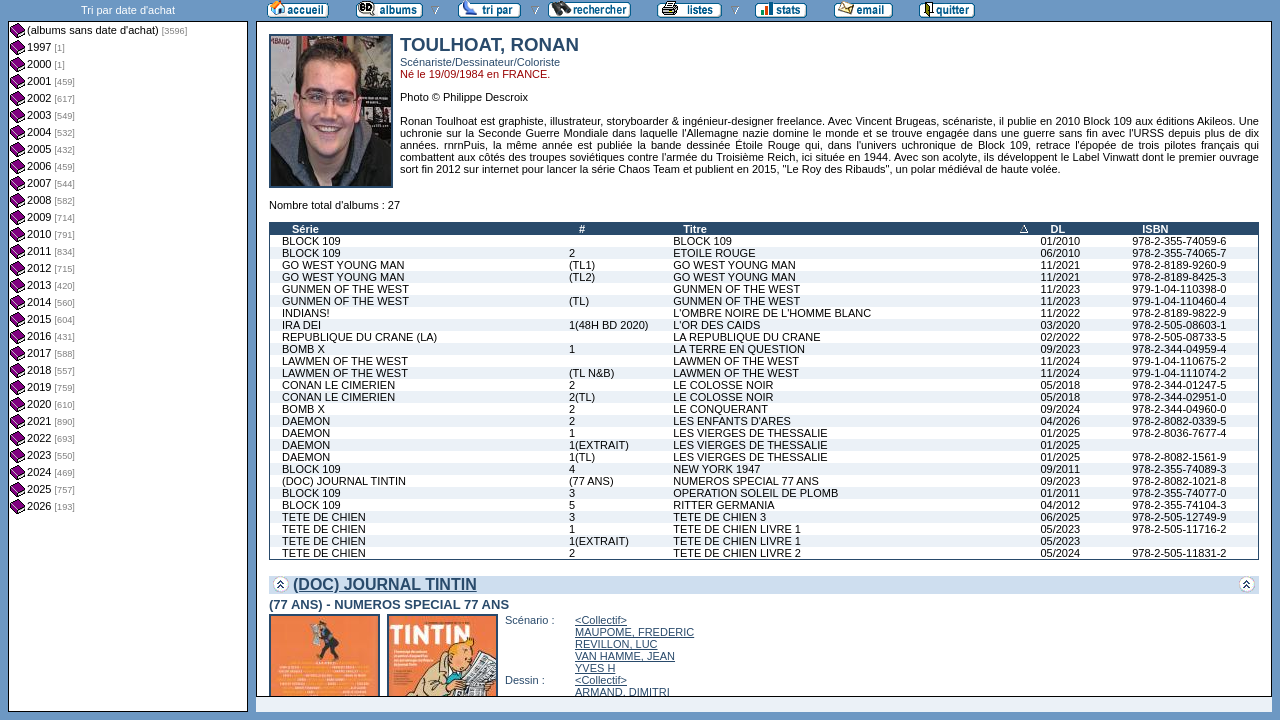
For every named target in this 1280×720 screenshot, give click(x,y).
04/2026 (1060, 421)
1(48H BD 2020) (609, 325)
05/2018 (1060, 385)
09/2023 (1060, 349)
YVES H (595, 668)
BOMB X (303, 349)
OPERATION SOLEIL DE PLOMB (755, 493)
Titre (695, 229)
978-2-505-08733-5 (1179, 337)
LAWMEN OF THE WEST (345, 361)
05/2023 (1060, 529)
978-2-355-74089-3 (1179, 469)
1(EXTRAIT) (599, 445)
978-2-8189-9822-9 (1179, 313)
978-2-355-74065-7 (1179, 253)
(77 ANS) (591, 481)
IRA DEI (301, 325)
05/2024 (1060, 553)
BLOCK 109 (311, 241)
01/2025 (1060, 433)
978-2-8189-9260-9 (1179, 265)
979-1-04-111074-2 (1179, 373)
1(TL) (582, 457)
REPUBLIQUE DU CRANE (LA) (359, 337)
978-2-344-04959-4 (1179, 349)
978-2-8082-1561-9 (1179, 457)
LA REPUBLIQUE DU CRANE (746, 337)
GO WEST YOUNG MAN (343, 265)
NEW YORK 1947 (716, 469)
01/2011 (1060, 493)
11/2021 (1060, 265)
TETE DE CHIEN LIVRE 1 (737, 529)
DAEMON (306, 421)
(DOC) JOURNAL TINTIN (344, 481)
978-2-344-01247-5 (1179, 385)
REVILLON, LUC (616, 644)
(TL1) (582, 265)
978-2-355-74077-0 (1179, 493)
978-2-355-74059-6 (1179, 241)
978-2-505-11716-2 (1179, 529)
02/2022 (1060, 337)
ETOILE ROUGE (714, 253)
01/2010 (1060, 241)
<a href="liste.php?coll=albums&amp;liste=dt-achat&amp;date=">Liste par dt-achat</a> (128, 356)
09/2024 (1060, 409)
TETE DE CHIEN (324, 517)
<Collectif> (601, 620)
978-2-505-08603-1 (1179, 325)
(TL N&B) (591, 373)
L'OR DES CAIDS (716, 325)
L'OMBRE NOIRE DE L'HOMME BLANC (772, 313)
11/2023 (1060, 289)
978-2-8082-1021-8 (1179, 481)
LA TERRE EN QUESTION (739, 349)
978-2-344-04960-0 (1179, 409)
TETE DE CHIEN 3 (719, 517)
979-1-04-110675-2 (1179, 361)
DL (1057, 229)
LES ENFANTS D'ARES (732, 421)
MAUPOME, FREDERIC (634, 632)
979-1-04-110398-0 (1179, 289)
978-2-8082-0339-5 (1179, 421)
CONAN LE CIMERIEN (338, 385)
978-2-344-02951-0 (1179, 397)
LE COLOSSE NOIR (723, 385)
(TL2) (582, 277)
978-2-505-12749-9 (1179, 517)
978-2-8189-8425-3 (1179, 277)
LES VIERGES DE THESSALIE (750, 433)
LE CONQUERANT (720, 409)
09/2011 (1060, 469)
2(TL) (582, 397)
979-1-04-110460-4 (1179, 301)
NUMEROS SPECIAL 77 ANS (746, 481)
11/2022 (1060, 313)
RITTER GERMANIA (723, 505)
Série (305, 229)
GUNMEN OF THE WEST (345, 289)
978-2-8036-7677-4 (1179, 433)
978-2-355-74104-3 (1179, 505)
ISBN (1155, 229)
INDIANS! (306, 313)
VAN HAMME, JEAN (625, 656)
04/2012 (1060, 505)
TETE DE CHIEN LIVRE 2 (737, 553)
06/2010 (1060, 253)
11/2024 (1060, 361)
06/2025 (1060, 517)
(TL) (579, 301)
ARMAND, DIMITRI (622, 692)
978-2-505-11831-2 (1179, 553)
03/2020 (1060, 325)
